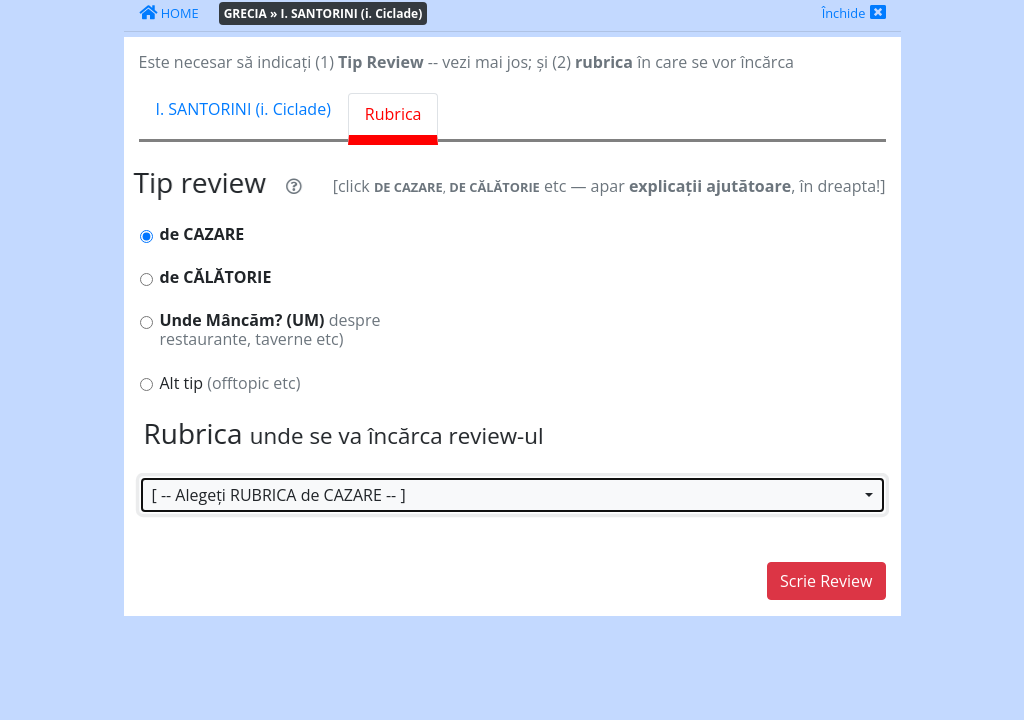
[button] (512, 495)
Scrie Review (826, 581)
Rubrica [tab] (393, 114)
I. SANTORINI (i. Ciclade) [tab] (243, 109)
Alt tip (230, 383)
